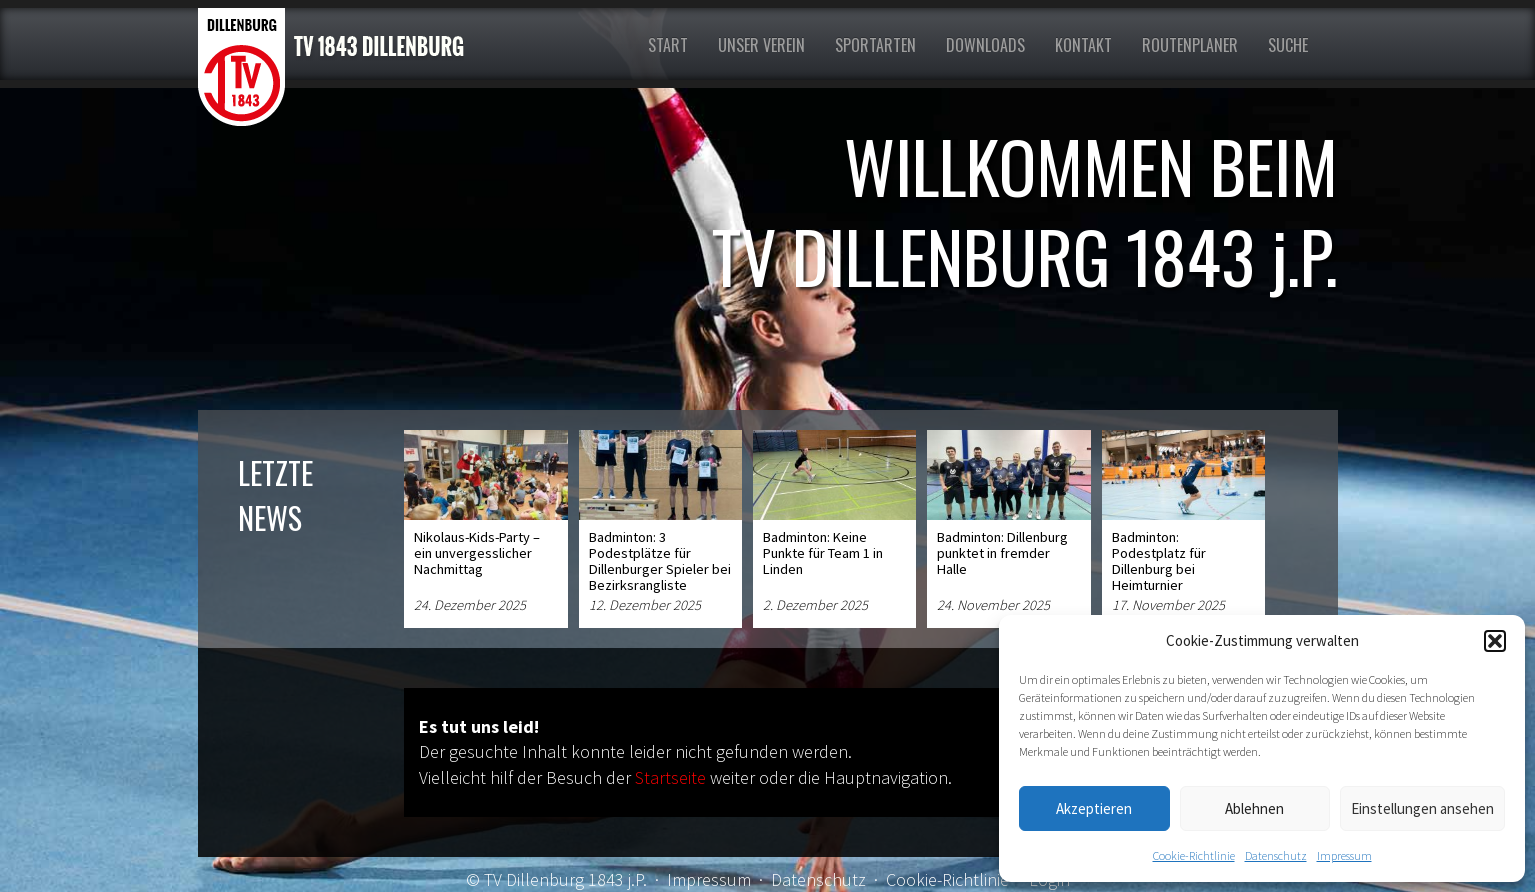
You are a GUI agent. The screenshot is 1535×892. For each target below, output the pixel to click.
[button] (1495, 641)
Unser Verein (761, 45)
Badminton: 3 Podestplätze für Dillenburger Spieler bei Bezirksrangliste (660, 561)
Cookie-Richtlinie (1194, 855)
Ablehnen (1254, 808)
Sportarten (875, 45)
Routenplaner (1190, 45)
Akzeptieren (1094, 808)
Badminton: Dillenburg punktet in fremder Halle (1002, 553)
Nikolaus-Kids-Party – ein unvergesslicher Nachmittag (477, 553)
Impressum (1344, 855)
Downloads (985, 45)
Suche (1288, 45)
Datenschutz (1276, 855)
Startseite (670, 777)
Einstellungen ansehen (1422, 808)
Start (668, 45)
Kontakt (1083, 45)
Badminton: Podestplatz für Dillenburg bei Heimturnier (1159, 561)
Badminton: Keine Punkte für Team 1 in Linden (823, 553)
